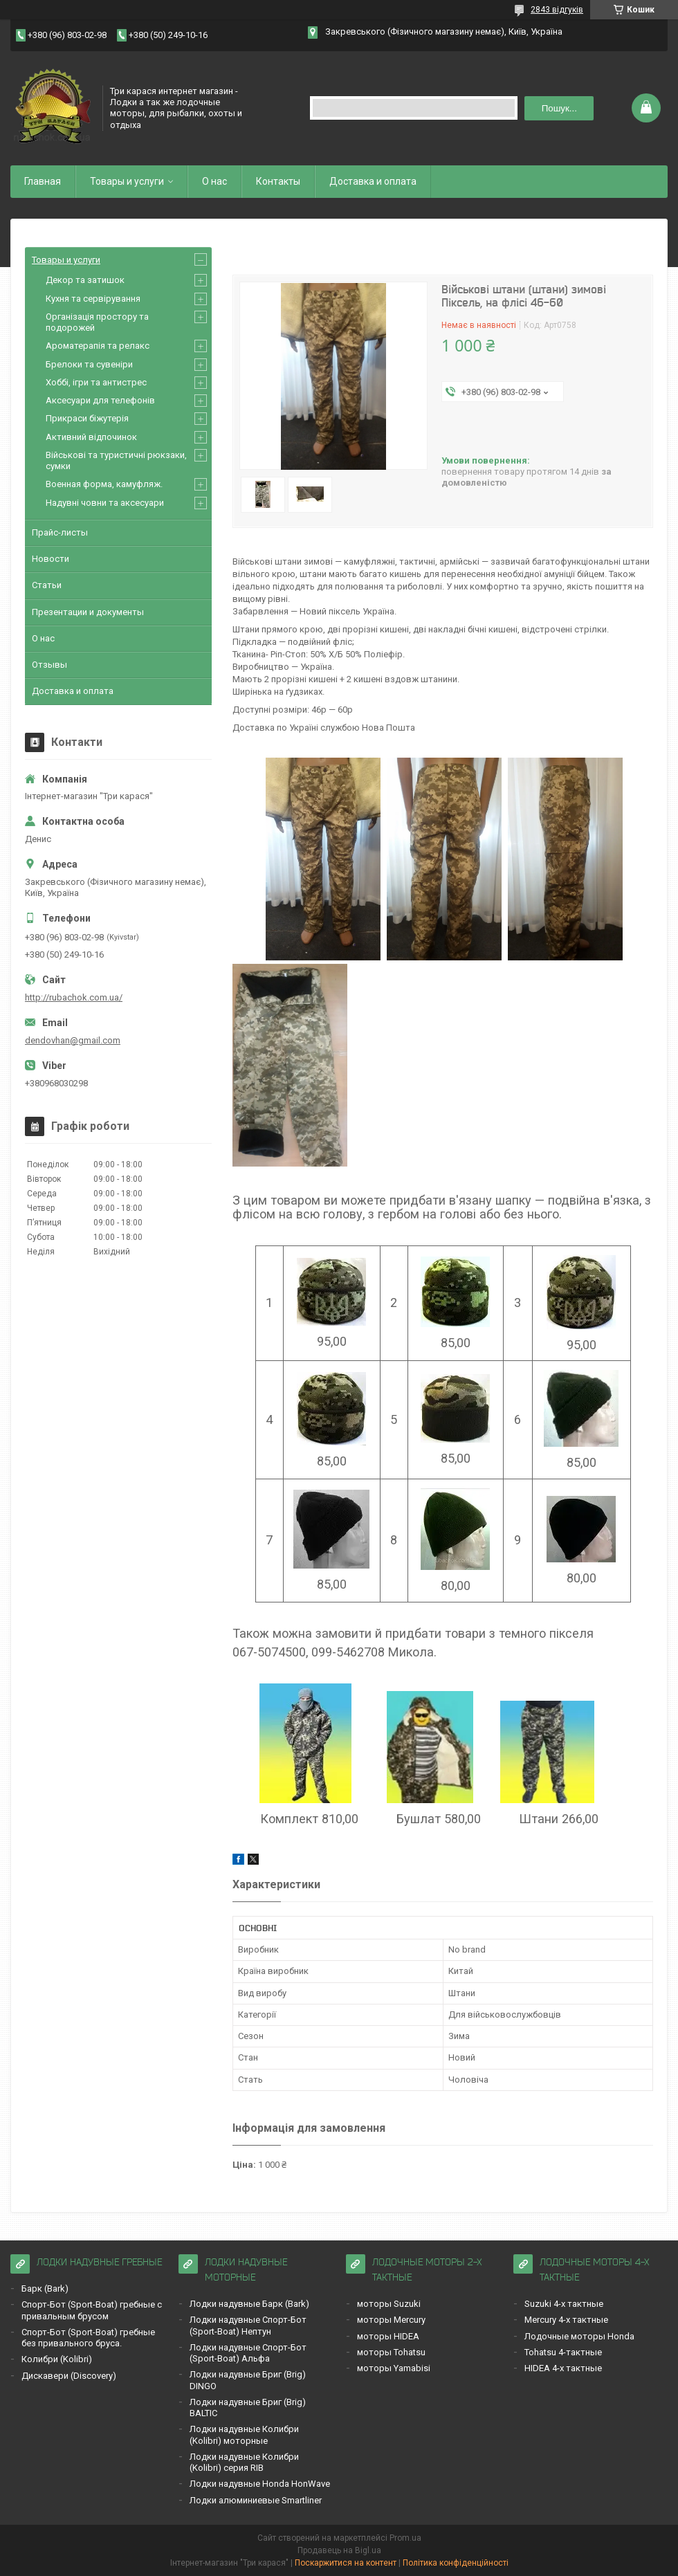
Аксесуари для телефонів (100, 400)
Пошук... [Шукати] (559, 108)
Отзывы (49, 664)
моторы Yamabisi (393, 2368)
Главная (42, 181)
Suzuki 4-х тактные (563, 2304)
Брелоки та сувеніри (89, 364)
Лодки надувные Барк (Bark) (249, 2304)
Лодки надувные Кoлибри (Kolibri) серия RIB (244, 2462)
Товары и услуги (127, 181)
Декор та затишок (85, 280)
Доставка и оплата (372, 181)
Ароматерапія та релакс (97, 345)
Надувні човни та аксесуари (105, 502)
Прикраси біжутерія (87, 418)
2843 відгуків (557, 10)
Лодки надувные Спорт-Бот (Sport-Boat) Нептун (248, 2325)
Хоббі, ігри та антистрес (96, 382)
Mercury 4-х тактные (566, 2319)
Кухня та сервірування (93, 298)
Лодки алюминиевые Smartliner (256, 2500)
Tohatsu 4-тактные (563, 2352)
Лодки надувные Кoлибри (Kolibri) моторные (244, 2434)
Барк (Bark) (44, 2288)
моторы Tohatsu (391, 2352)
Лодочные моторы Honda (579, 2336)
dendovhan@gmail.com (72, 1040)
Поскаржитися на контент (345, 2563)
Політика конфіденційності (455, 2563)
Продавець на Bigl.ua (339, 2550)
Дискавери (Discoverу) (68, 2376)
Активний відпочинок (91, 437)
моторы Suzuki (389, 2304)
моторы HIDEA (388, 2336)
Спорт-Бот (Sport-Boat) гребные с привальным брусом (91, 2310)
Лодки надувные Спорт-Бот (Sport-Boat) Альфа (248, 2353)
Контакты (278, 181)
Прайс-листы (60, 532)
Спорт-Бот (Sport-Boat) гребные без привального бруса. (88, 2337)
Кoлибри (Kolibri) (56, 2359)
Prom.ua (405, 2538)
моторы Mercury (391, 2319)
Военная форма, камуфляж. (104, 484)
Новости (50, 559)
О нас (214, 181)
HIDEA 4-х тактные (563, 2368)
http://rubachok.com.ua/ (73, 997)
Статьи (47, 585)
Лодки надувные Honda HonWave (260, 2483)
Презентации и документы (88, 612)
